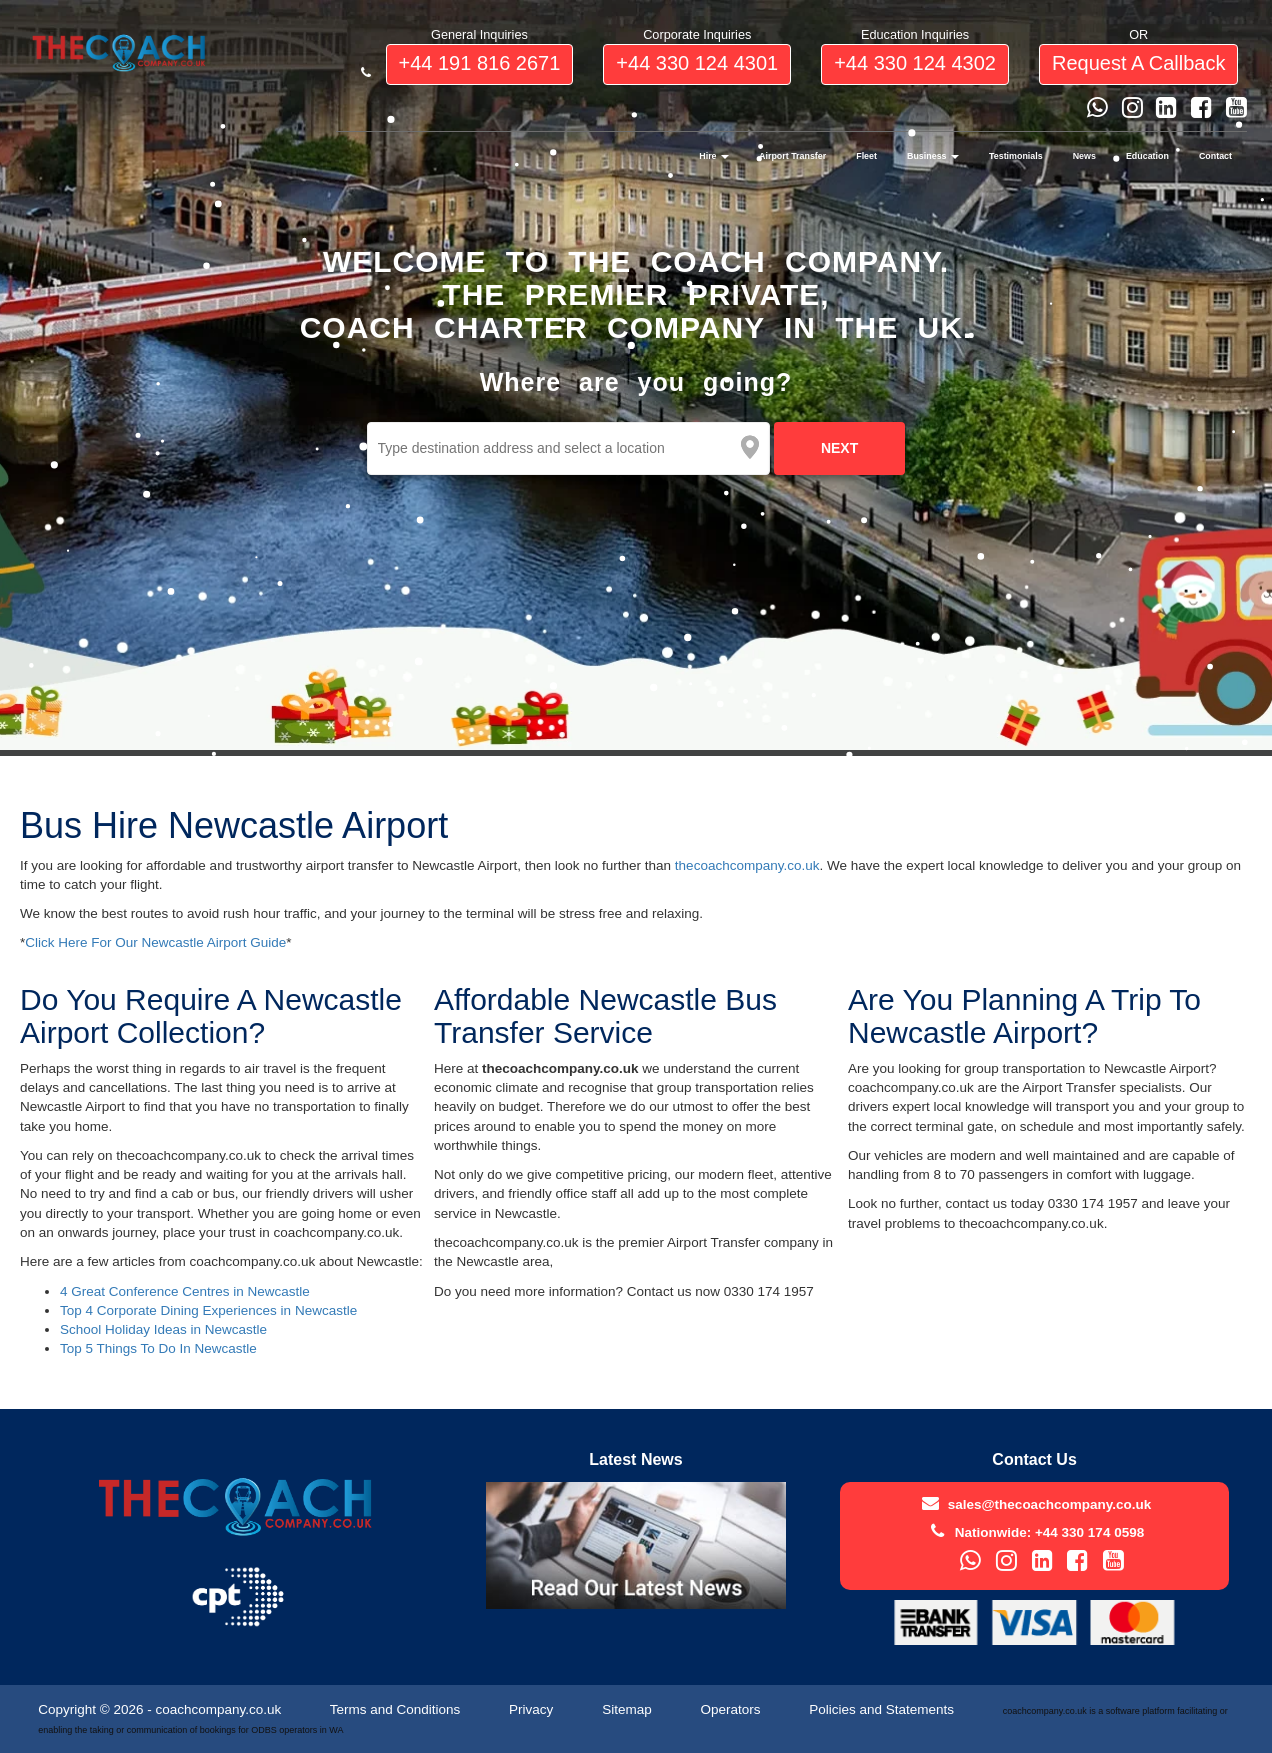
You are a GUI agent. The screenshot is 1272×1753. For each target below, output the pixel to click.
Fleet (866, 156)
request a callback (1138, 63)
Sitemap (628, 1709)
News (1084, 156)
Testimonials (1016, 156)
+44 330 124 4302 (915, 63)
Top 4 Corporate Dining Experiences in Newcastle (208, 1310)
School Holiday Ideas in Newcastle (163, 1329)
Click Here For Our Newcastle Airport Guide (155, 942)
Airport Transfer (792, 156)
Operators (732, 1709)
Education (1147, 156)
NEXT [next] (839, 448)
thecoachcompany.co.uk (747, 865)
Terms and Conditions (397, 1709)
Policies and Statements (883, 1709)
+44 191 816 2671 (480, 63)
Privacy (533, 1709)
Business (933, 156)
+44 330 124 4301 (697, 63)
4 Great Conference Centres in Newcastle (185, 1291)
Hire (714, 156)
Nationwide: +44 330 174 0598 (1049, 1532)
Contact (1215, 156)
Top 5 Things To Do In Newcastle (158, 1348)
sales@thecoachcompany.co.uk (1050, 1504)
